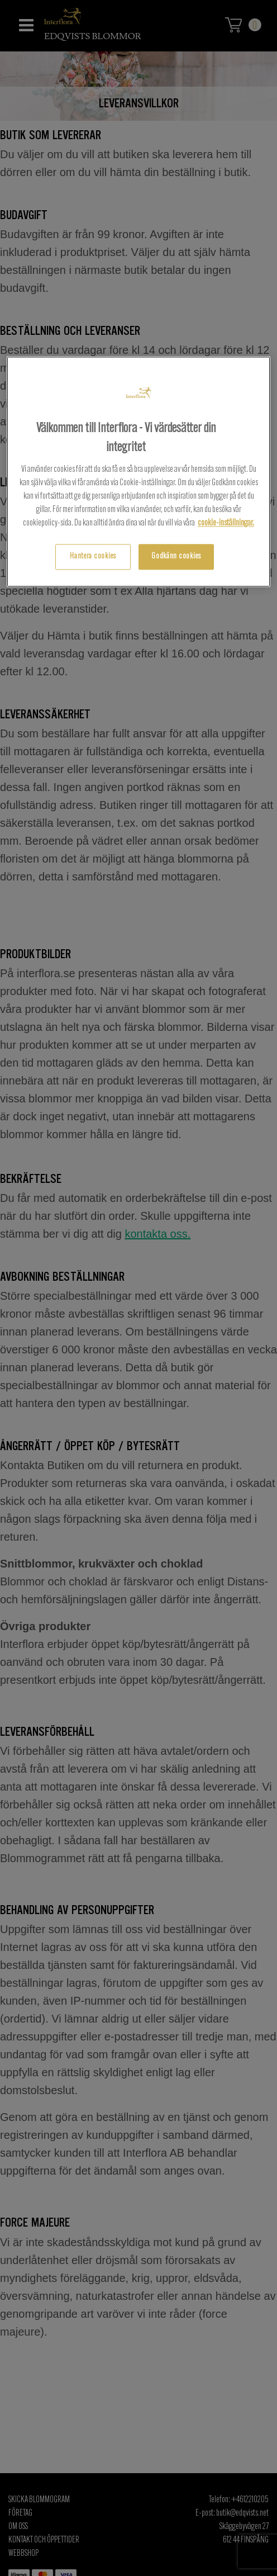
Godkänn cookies (176, 557)
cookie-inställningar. (226, 523)
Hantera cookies (93, 557)
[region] (138, 472)
